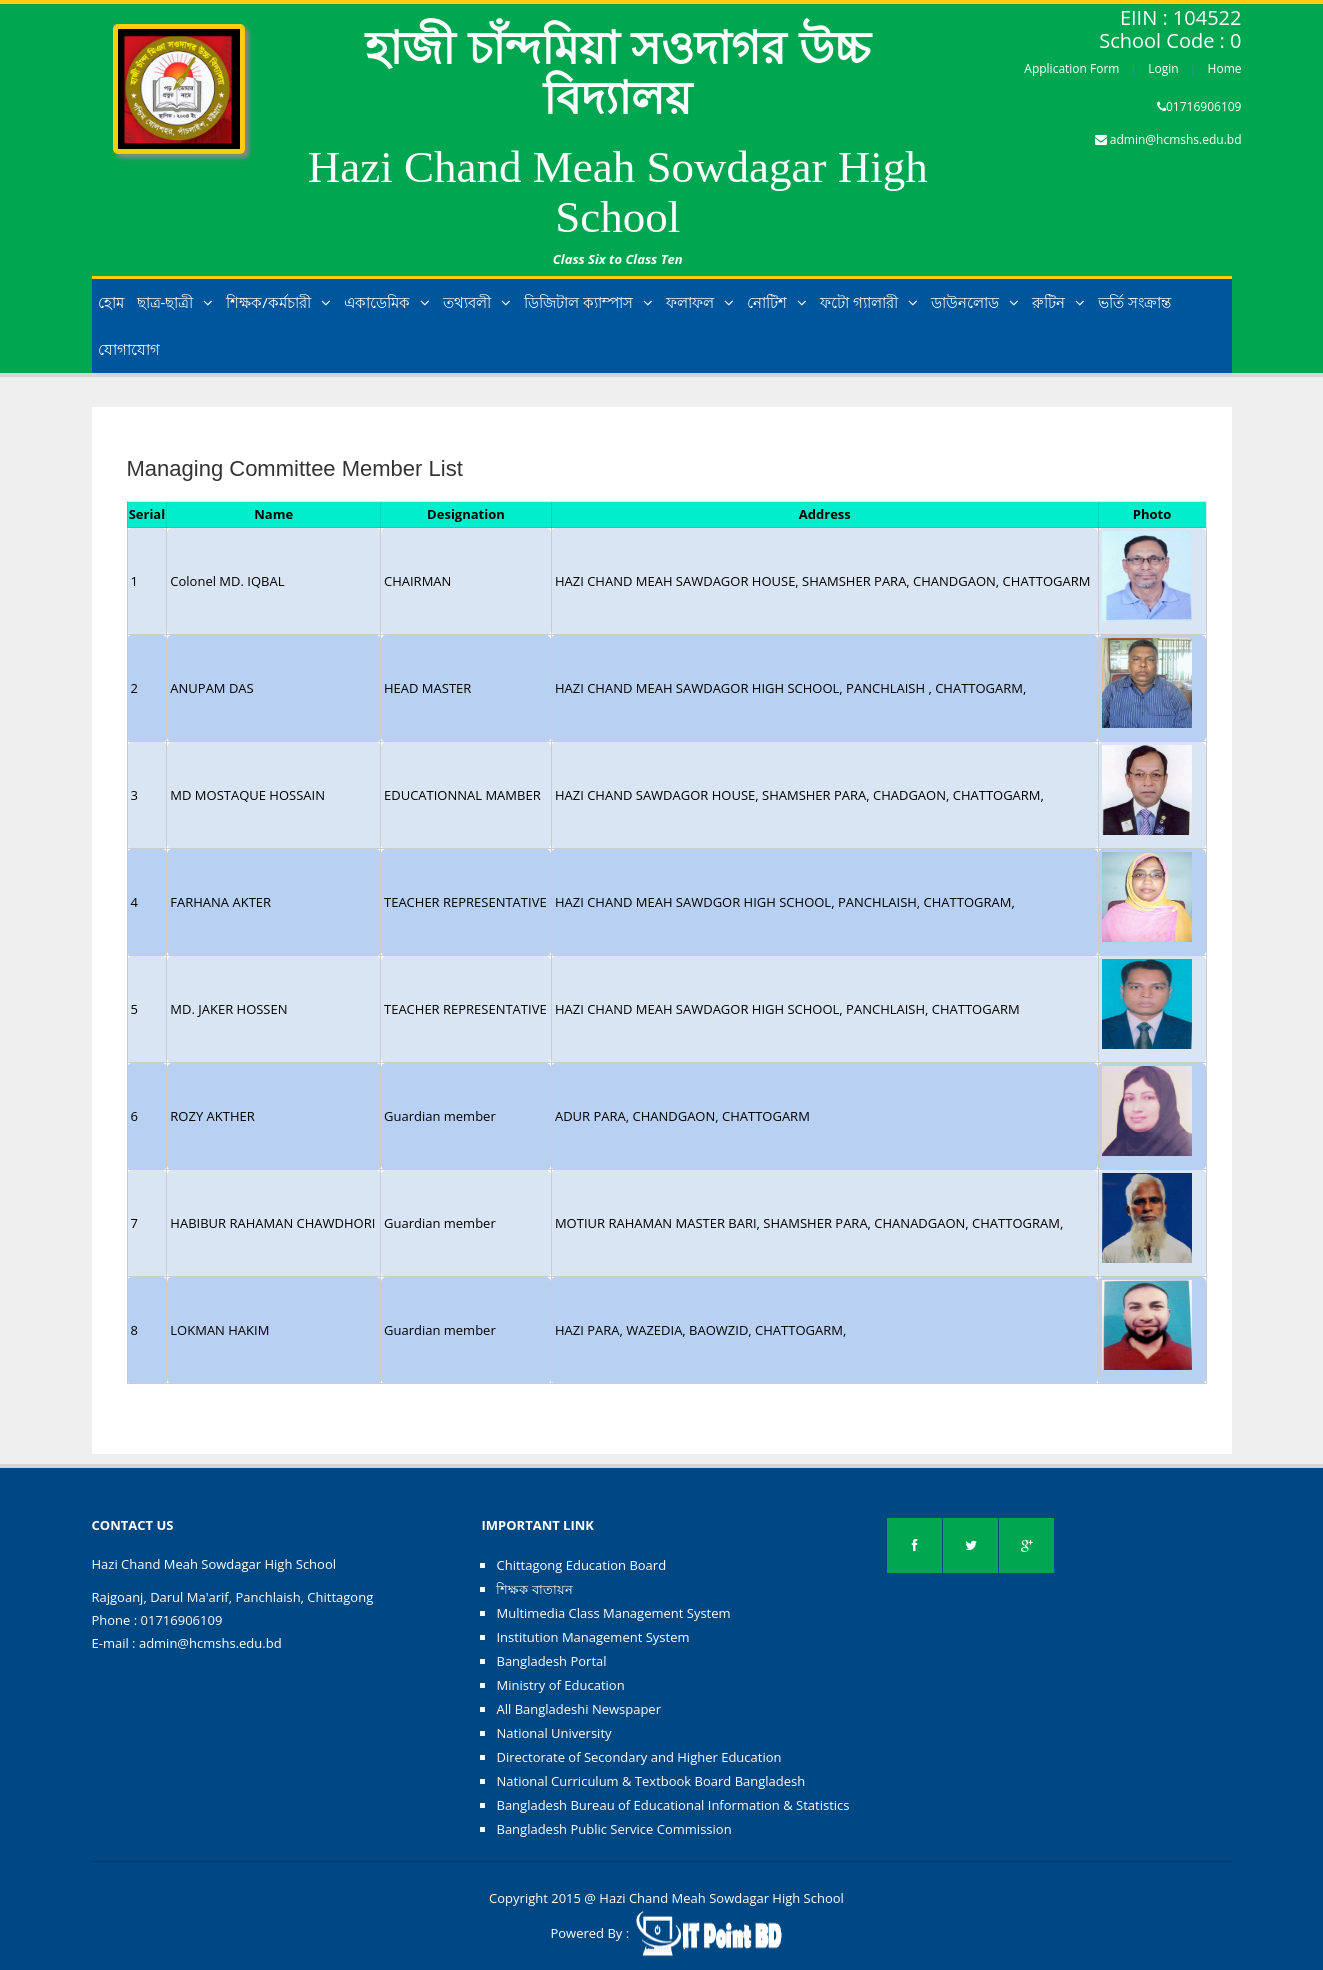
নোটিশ (777, 302)
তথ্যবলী (477, 302)
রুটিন (1058, 302)
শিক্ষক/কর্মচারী (278, 302)
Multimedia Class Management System (613, 1613)
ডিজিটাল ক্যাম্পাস (588, 302)
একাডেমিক (387, 302)
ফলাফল (700, 302)
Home (1225, 68)
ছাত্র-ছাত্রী (175, 302)
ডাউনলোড (975, 302)
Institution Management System (592, 1637)
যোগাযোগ (129, 349)
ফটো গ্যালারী (869, 302)
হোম (111, 302)
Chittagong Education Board (581, 1565)
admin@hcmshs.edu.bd (1176, 139)
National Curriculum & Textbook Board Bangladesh (650, 1781)
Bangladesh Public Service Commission (613, 1829)
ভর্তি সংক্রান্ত (1134, 302)
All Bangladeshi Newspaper (578, 1709)
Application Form (1071, 68)
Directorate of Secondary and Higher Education (638, 1757)
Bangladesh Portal (551, 1661)
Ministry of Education (560, 1685)
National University (553, 1733)
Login (1163, 68)
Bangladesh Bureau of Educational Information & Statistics (672, 1805)
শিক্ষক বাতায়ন (534, 1589)
